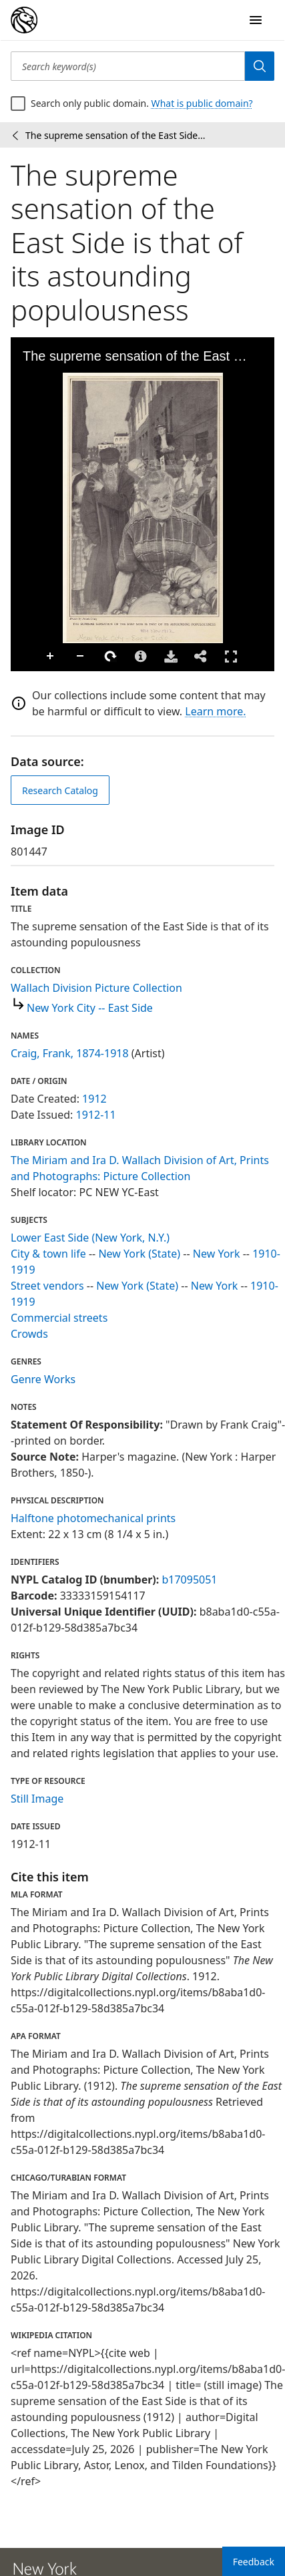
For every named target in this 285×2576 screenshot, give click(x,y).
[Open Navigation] (255, 20)
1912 (94, 1098)
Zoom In (51, 657)
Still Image (37, 1798)
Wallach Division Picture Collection (96, 987)
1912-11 (96, 1114)
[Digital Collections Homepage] (24, 20)
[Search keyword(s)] (128, 66)
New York (216, 1253)
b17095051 (189, 1579)
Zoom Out (81, 657)
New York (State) (139, 1253)
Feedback (253, 2561)
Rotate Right (111, 657)
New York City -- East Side (90, 1007)
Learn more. (215, 711)
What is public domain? (202, 103)
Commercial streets (59, 1317)
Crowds (29, 1333)
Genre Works (43, 1379)
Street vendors (47, 1285)
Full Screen (231, 656)
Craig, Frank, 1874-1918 (70, 1053)
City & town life (48, 1253)
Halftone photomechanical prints (93, 1518)
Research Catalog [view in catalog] (60, 790)
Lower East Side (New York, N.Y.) (90, 1237)
